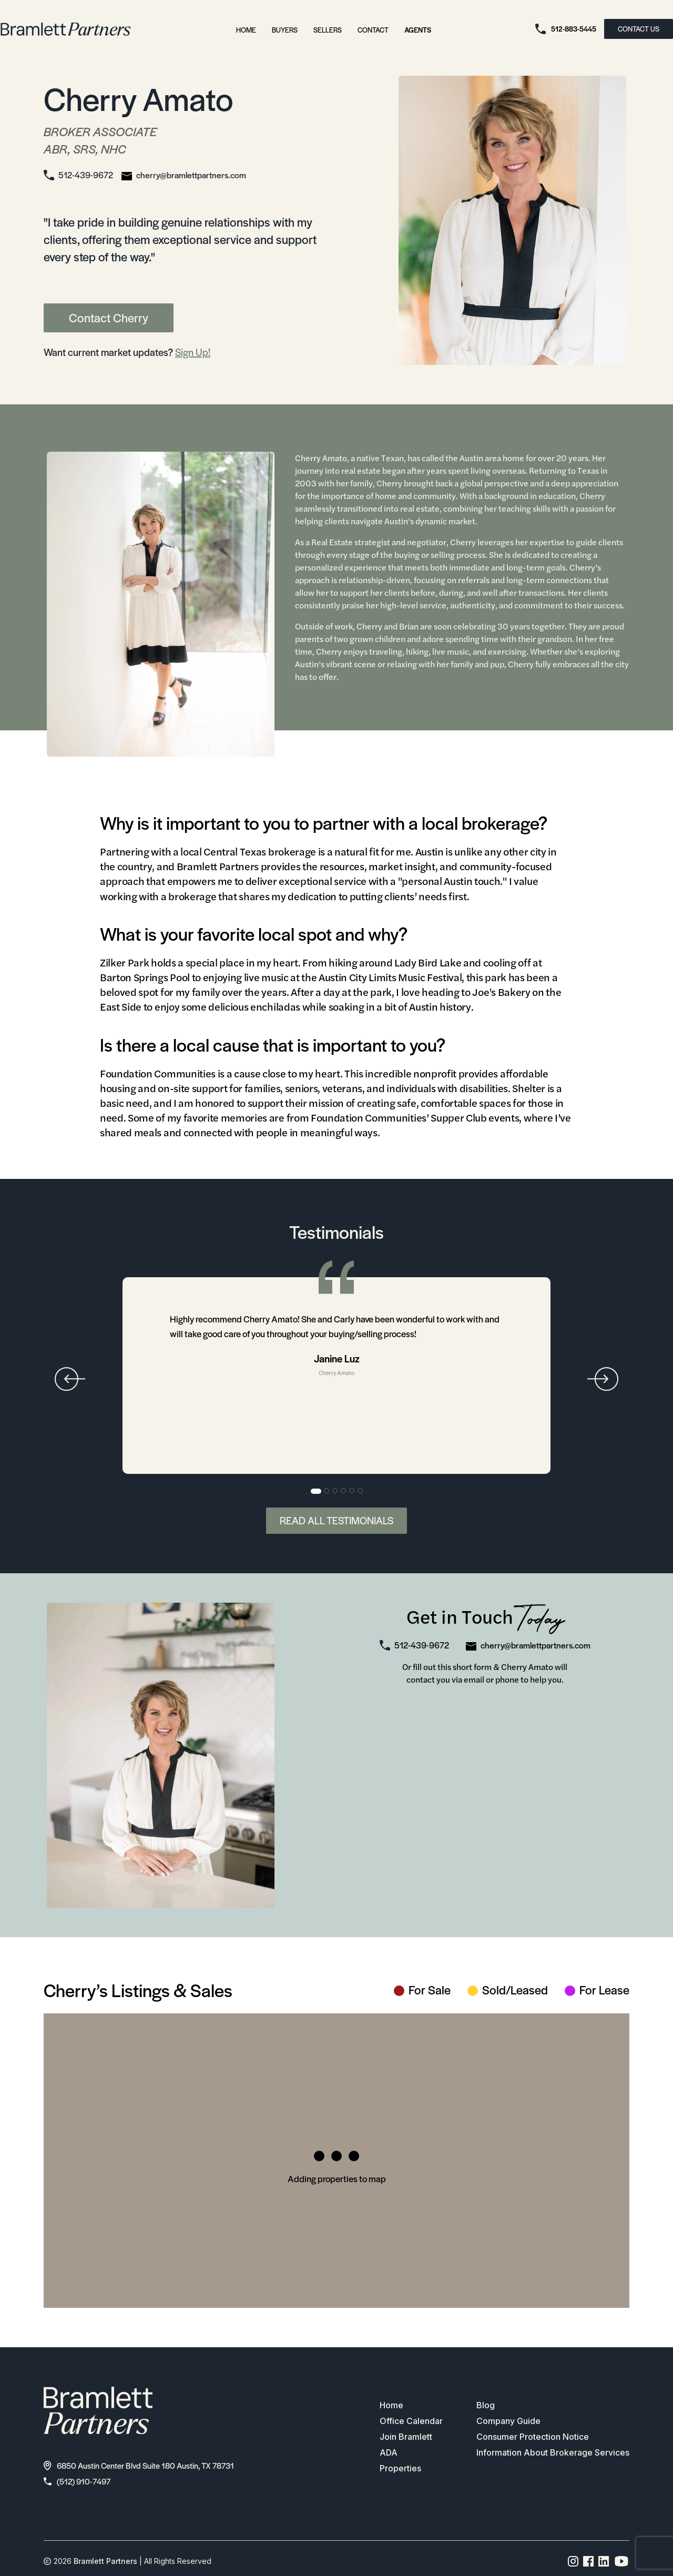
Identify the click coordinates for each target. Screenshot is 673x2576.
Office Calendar (411, 2421)
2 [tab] (327, 1491)
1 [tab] (316, 1491)
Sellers (327, 30)
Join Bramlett (406, 2437)
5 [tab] (352, 1491)
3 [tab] (335, 1491)
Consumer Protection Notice (532, 2437)
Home (246, 30)
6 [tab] (360, 1491)
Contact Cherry (108, 317)
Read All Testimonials (336, 1520)
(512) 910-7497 (77, 2481)
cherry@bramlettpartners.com (191, 175)
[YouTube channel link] (621, 2561)
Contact (373, 30)
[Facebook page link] (588, 2561)
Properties (400, 2468)
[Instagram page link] (573, 2561)
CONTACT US (638, 29)
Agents (417, 30)
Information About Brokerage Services (552, 2453)
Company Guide (508, 2421)
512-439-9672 (85, 175)
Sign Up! (192, 352)
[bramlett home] (65, 29)
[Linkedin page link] (603, 2561)
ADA (389, 2453)
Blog (485, 2405)
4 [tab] (343, 1491)
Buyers (285, 30)
